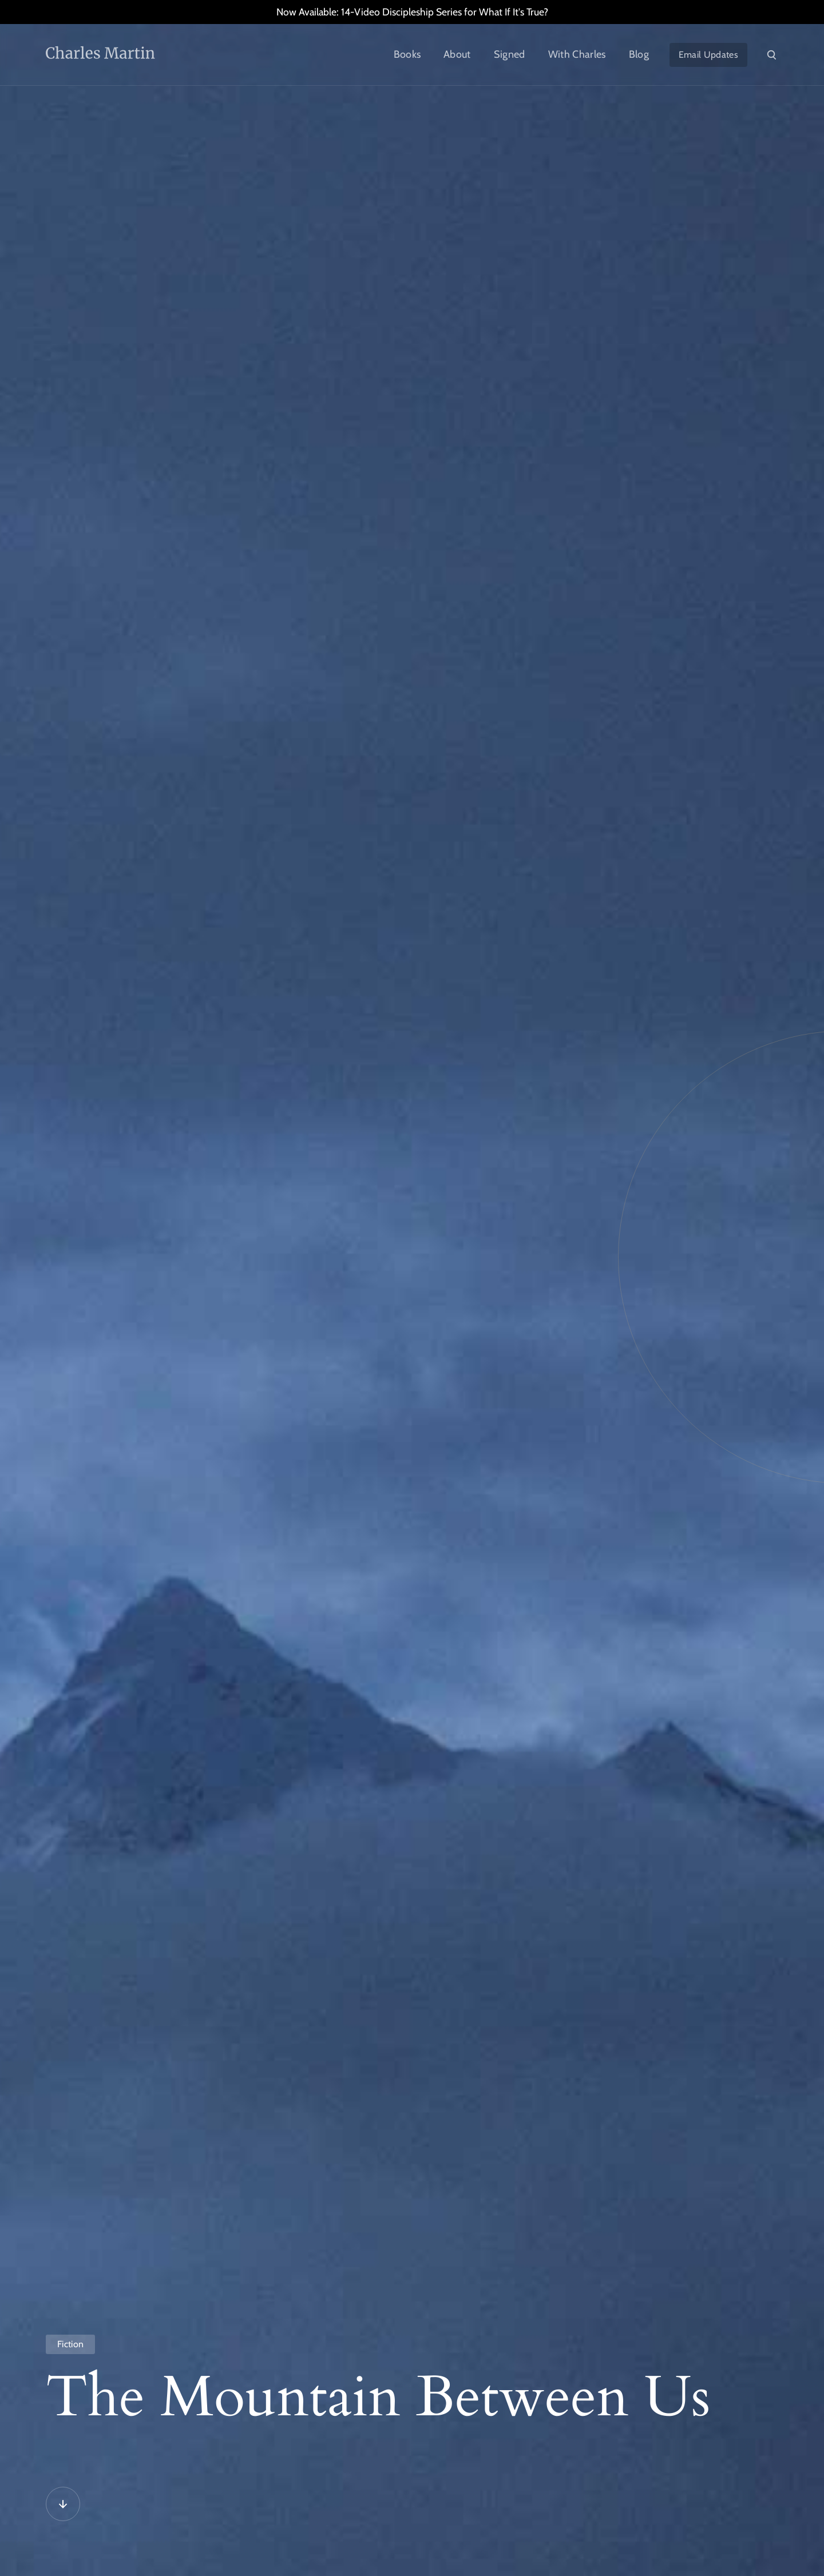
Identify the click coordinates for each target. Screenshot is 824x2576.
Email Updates (708, 54)
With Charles (577, 54)
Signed (509, 54)
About (457, 54)
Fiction (70, 2344)
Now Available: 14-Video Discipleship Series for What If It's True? (412, 12)
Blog (639, 54)
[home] (126, 54)
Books (407, 54)
